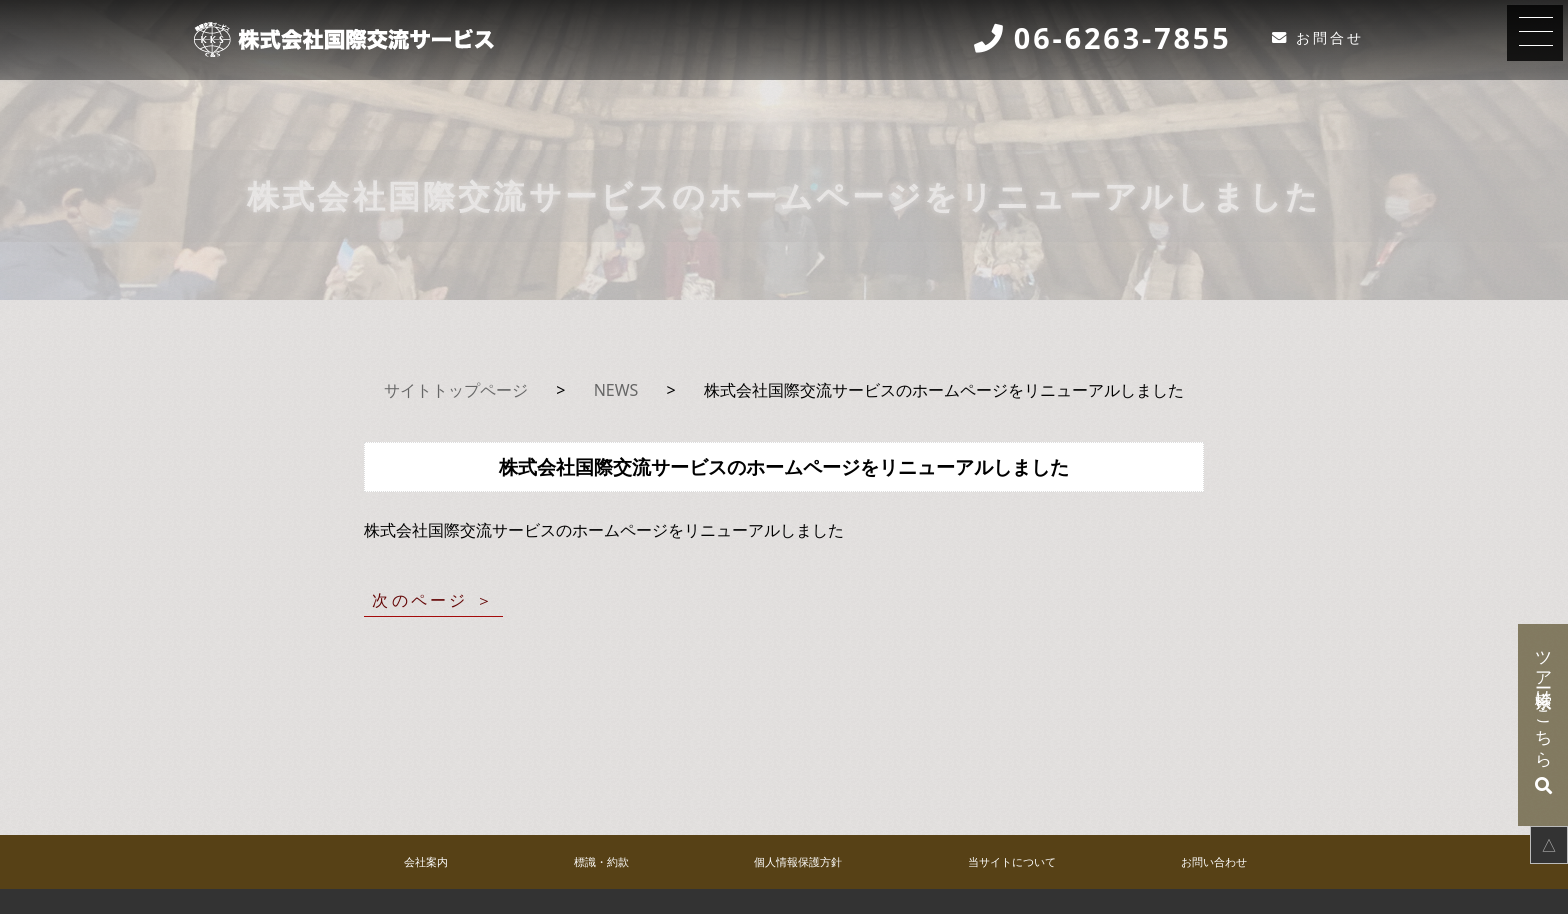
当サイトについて (1012, 861)
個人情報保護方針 (798, 861)
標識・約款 (601, 861)
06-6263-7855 (1123, 39)
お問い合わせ (1214, 861)
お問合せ (1330, 38)
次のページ (420, 600)
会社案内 (426, 861)
